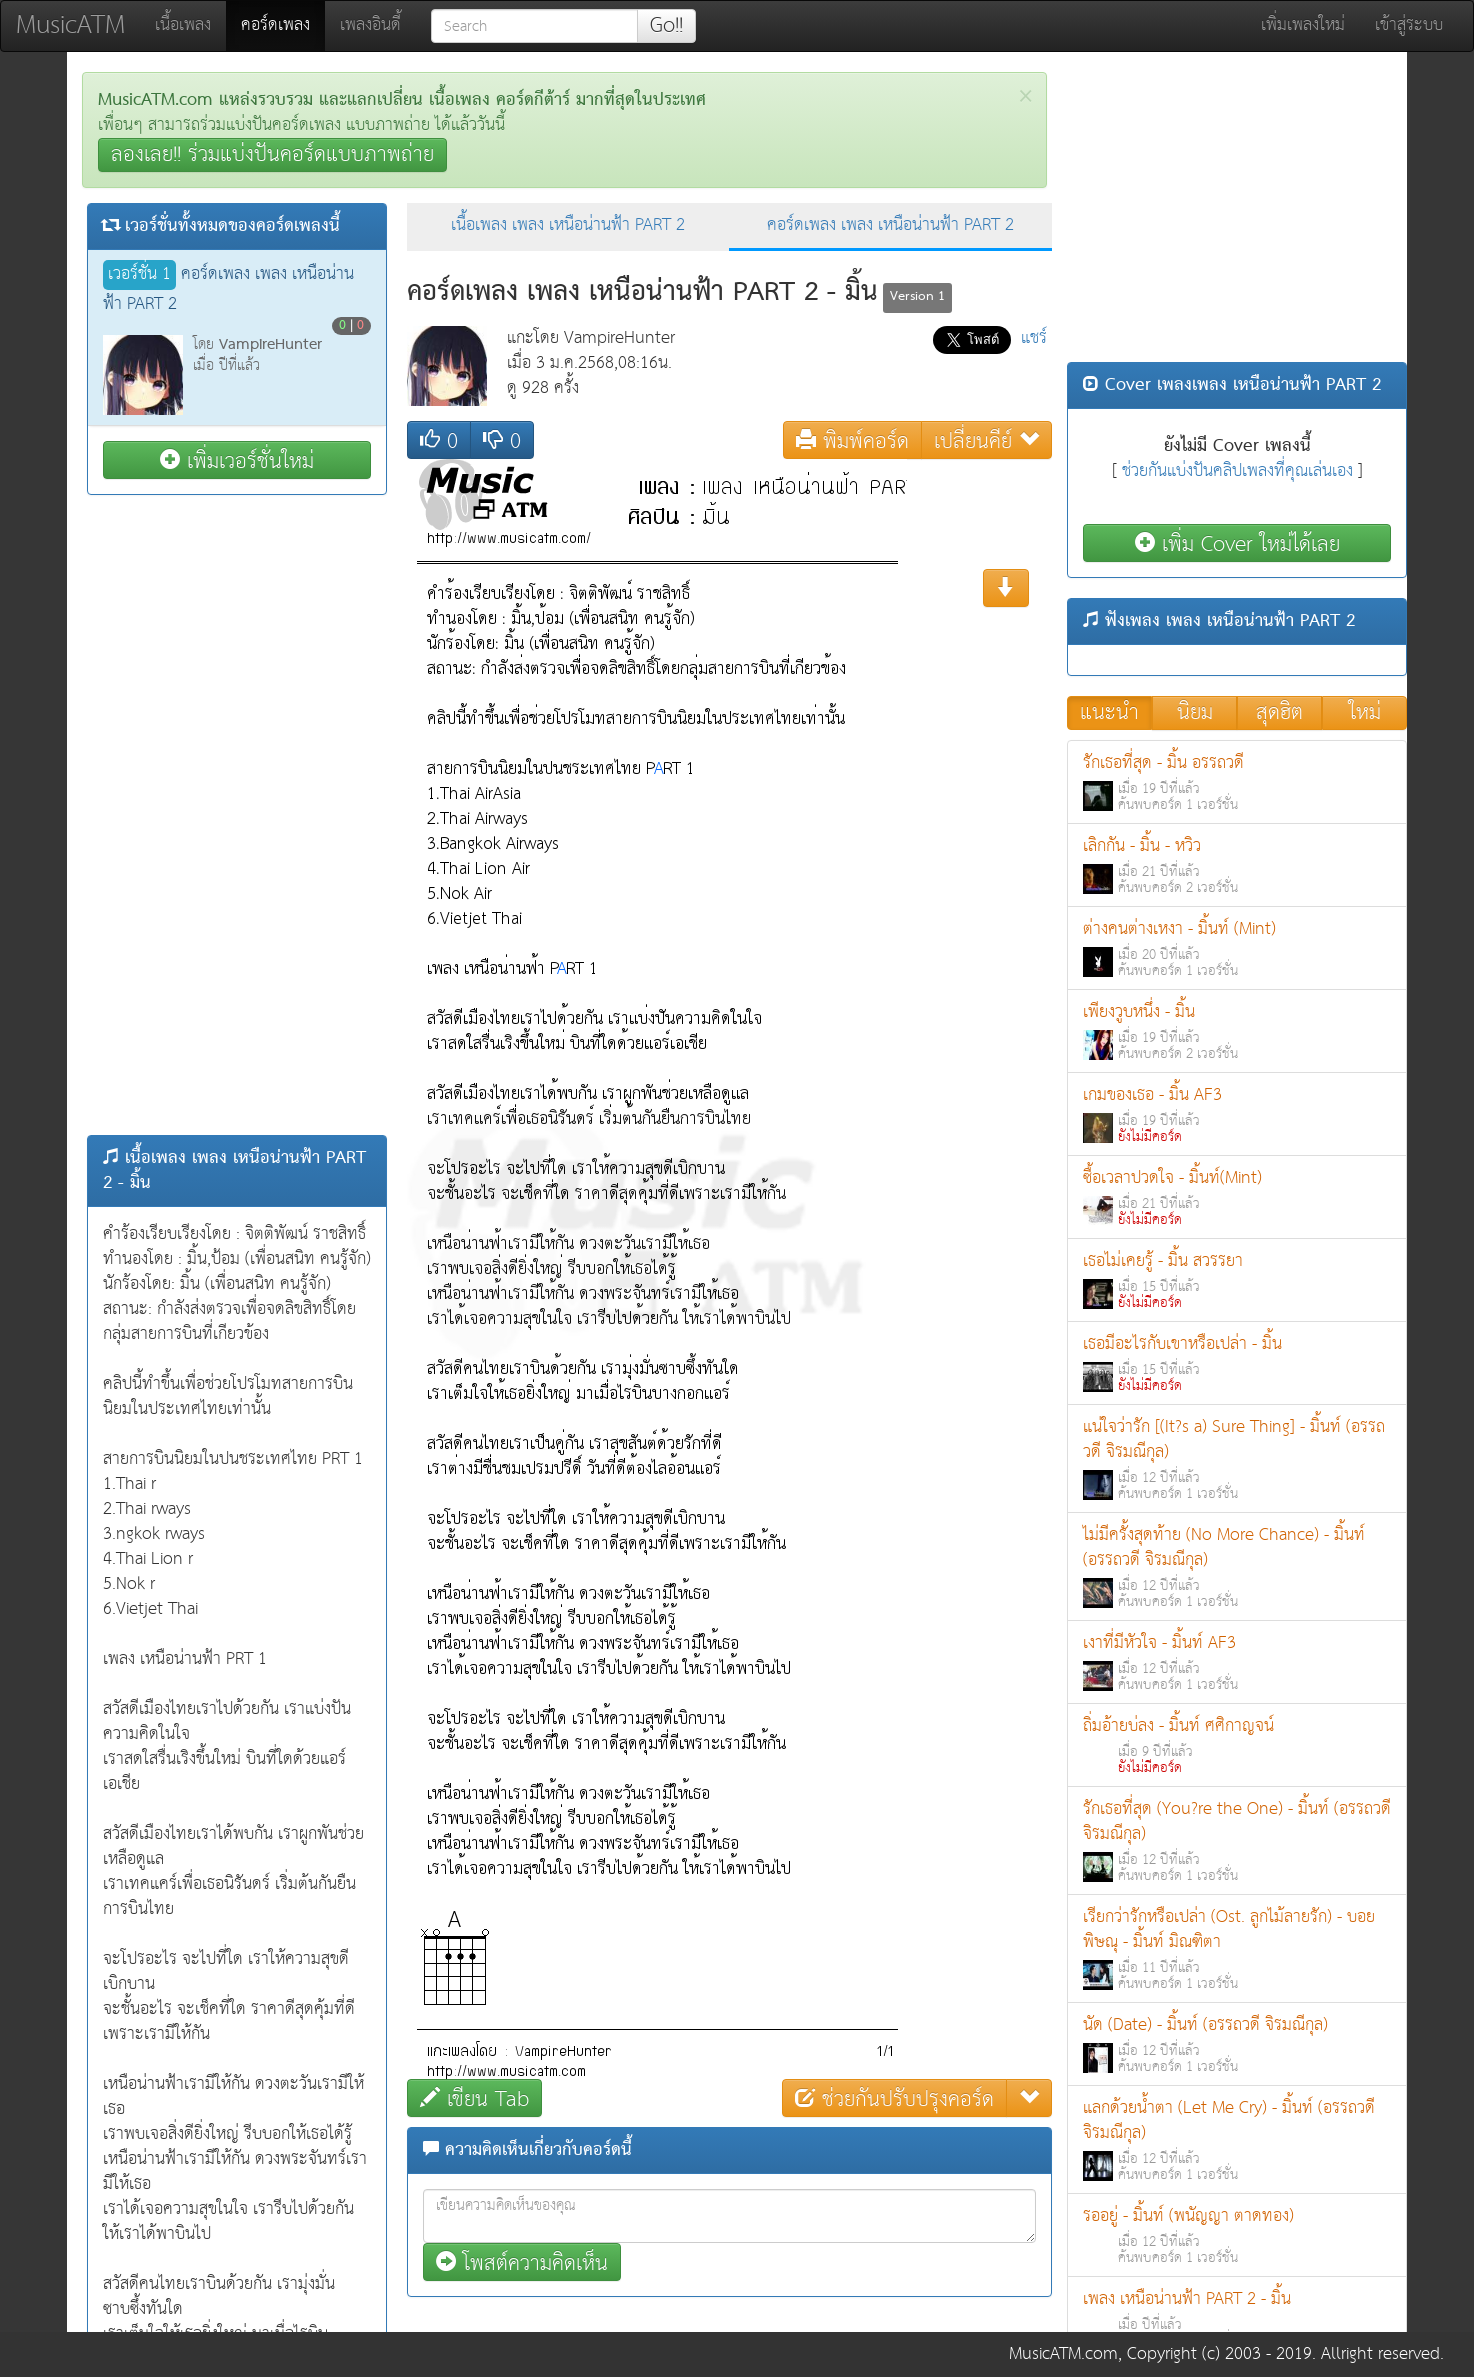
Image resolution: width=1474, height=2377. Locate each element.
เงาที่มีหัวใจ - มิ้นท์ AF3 (1237, 1662)
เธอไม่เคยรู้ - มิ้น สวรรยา (1237, 1280)
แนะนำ (1109, 713)
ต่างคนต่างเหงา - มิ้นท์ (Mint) (1237, 948)
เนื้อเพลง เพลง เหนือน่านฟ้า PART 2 (568, 225)
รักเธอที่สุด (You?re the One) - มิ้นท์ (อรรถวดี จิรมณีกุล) (1237, 1841)
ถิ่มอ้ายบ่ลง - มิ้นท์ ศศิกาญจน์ (1237, 1745)
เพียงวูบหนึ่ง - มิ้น (1237, 1031)
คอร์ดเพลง (283, 25)
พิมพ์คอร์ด (852, 440)
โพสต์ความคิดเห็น (522, 2262)
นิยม (1195, 713)
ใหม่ (1365, 713)
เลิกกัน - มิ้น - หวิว (1237, 865)
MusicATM (70, 25)
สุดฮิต (1279, 713)
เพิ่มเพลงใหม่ (1303, 25)
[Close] (1025, 96)
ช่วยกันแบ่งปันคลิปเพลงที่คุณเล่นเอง (1237, 471)
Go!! (666, 26)
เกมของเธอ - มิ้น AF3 (1237, 1114)
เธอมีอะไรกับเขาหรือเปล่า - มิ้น (1237, 1363)
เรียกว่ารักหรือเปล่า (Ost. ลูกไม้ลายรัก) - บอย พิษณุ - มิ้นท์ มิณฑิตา (1237, 1949)
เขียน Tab (474, 2098)
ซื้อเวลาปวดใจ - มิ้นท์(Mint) (1237, 1197)
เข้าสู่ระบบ (1409, 25)
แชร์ (1034, 338)
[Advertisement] (237, 815)
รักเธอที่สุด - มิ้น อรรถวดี (1237, 782)
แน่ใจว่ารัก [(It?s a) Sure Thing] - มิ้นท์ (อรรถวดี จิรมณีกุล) (1237, 1459)
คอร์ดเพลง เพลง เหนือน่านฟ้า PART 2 (890, 225)
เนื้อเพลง (183, 25)
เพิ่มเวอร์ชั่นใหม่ (237, 460)
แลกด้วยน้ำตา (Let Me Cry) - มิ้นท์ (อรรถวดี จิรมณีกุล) (1237, 2140)
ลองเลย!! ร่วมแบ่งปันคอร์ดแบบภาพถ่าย (272, 155)
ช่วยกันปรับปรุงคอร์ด (894, 2098)
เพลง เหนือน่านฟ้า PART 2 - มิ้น (1237, 2318)
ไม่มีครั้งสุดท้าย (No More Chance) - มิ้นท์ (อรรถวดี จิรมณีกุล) (1237, 1567)
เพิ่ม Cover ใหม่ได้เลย (1237, 543)
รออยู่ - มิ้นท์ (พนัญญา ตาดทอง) (1237, 2235)
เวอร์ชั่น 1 (139, 275)
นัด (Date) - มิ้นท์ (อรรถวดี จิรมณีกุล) (1237, 2044)
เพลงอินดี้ (370, 25)
